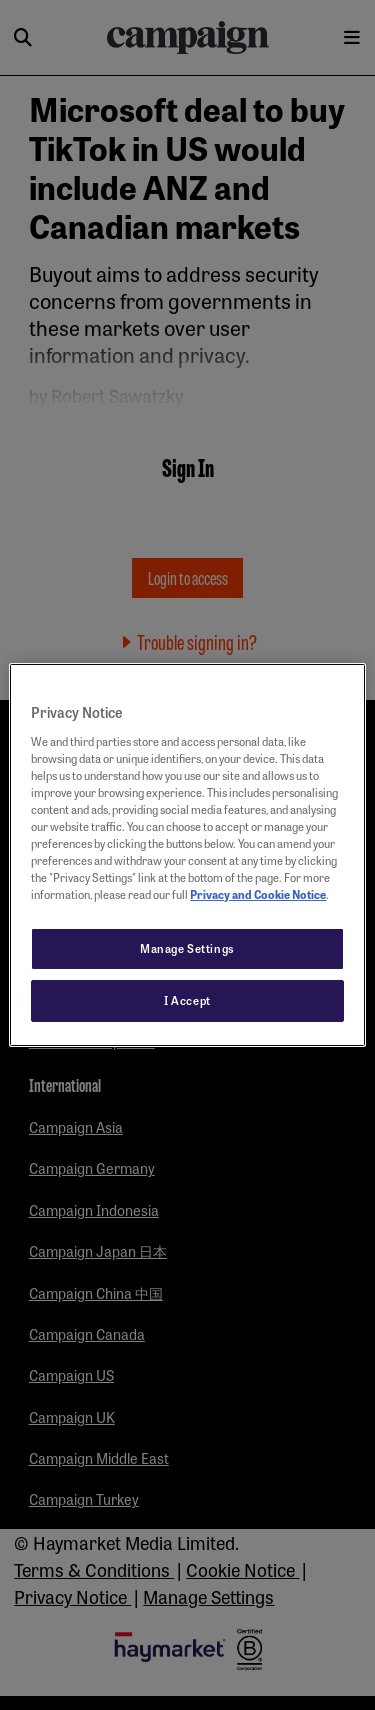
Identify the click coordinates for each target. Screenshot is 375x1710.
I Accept (187, 1000)
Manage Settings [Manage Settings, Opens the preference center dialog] (187, 948)
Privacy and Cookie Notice (258, 894)
